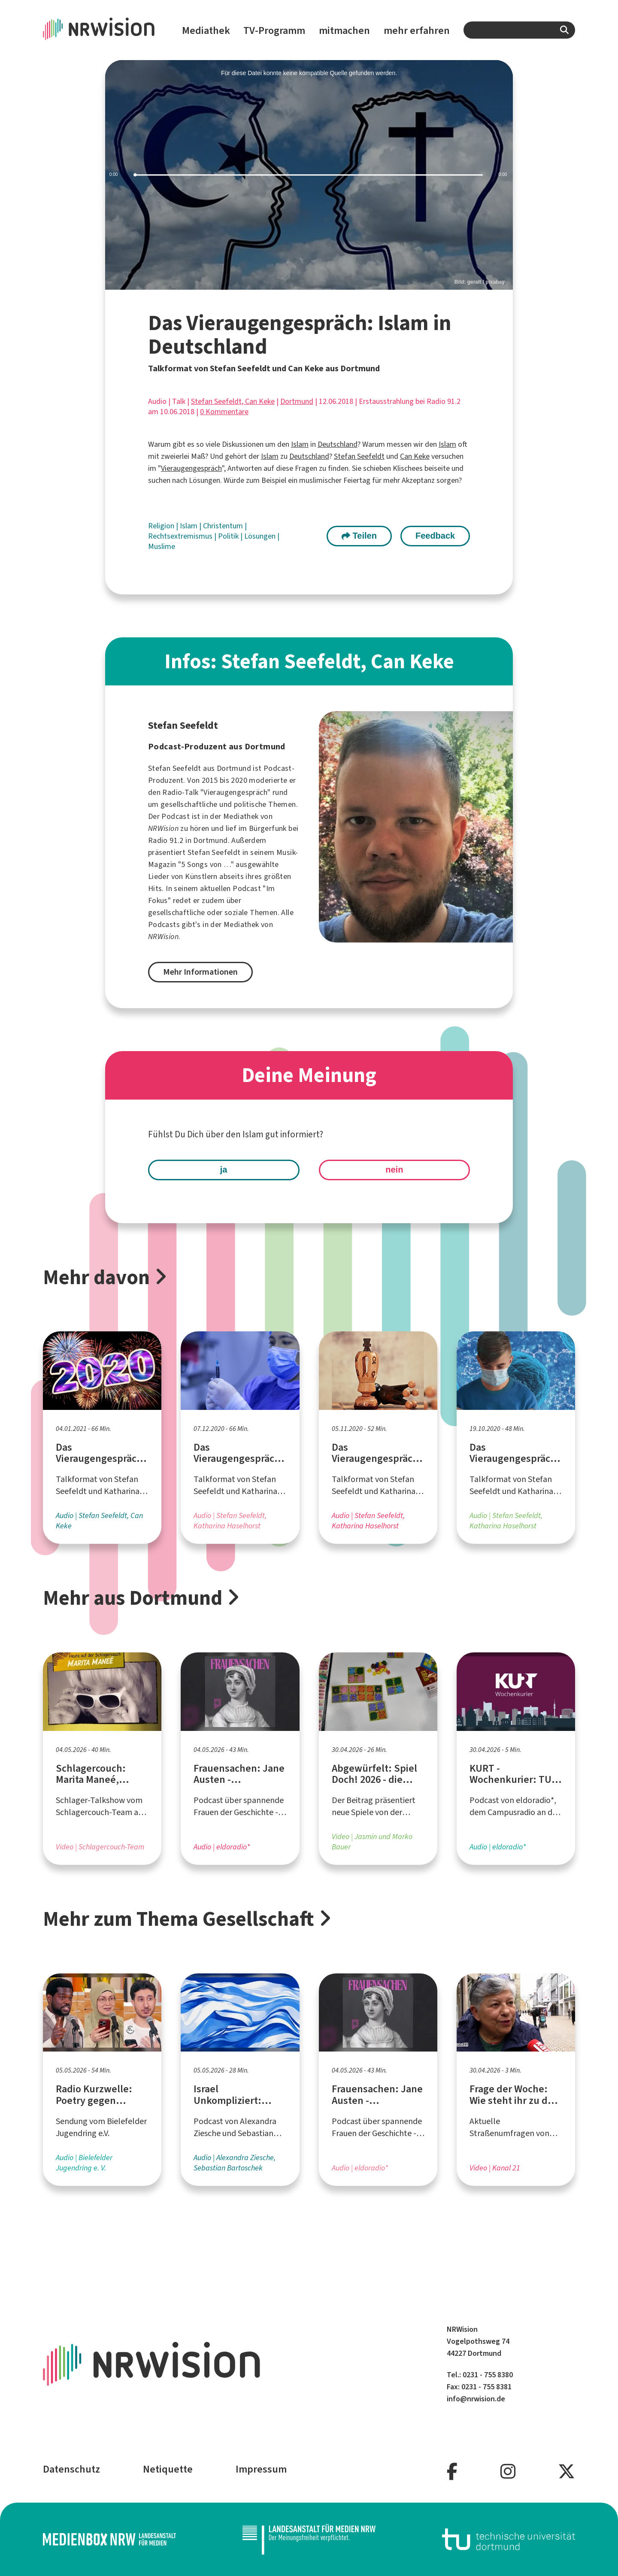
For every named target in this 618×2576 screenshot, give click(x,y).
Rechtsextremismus (181, 536)
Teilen (359, 535)
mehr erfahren (417, 30)
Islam (300, 444)
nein (394, 1169)
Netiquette (168, 2469)
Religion (162, 526)
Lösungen (260, 536)
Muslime (161, 546)
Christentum (224, 526)
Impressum (261, 2469)
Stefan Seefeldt (359, 456)
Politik (229, 536)
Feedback (435, 535)
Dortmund (296, 401)
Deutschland (337, 444)
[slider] (309, 175)
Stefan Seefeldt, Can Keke (233, 401)
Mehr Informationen (200, 972)
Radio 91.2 (166, 840)
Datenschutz (71, 2469)
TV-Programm (274, 30)
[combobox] (519, 30)
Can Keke (415, 456)
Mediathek (206, 30)
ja (223, 1169)
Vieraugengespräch (191, 468)
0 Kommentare (224, 411)
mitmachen (344, 30)
